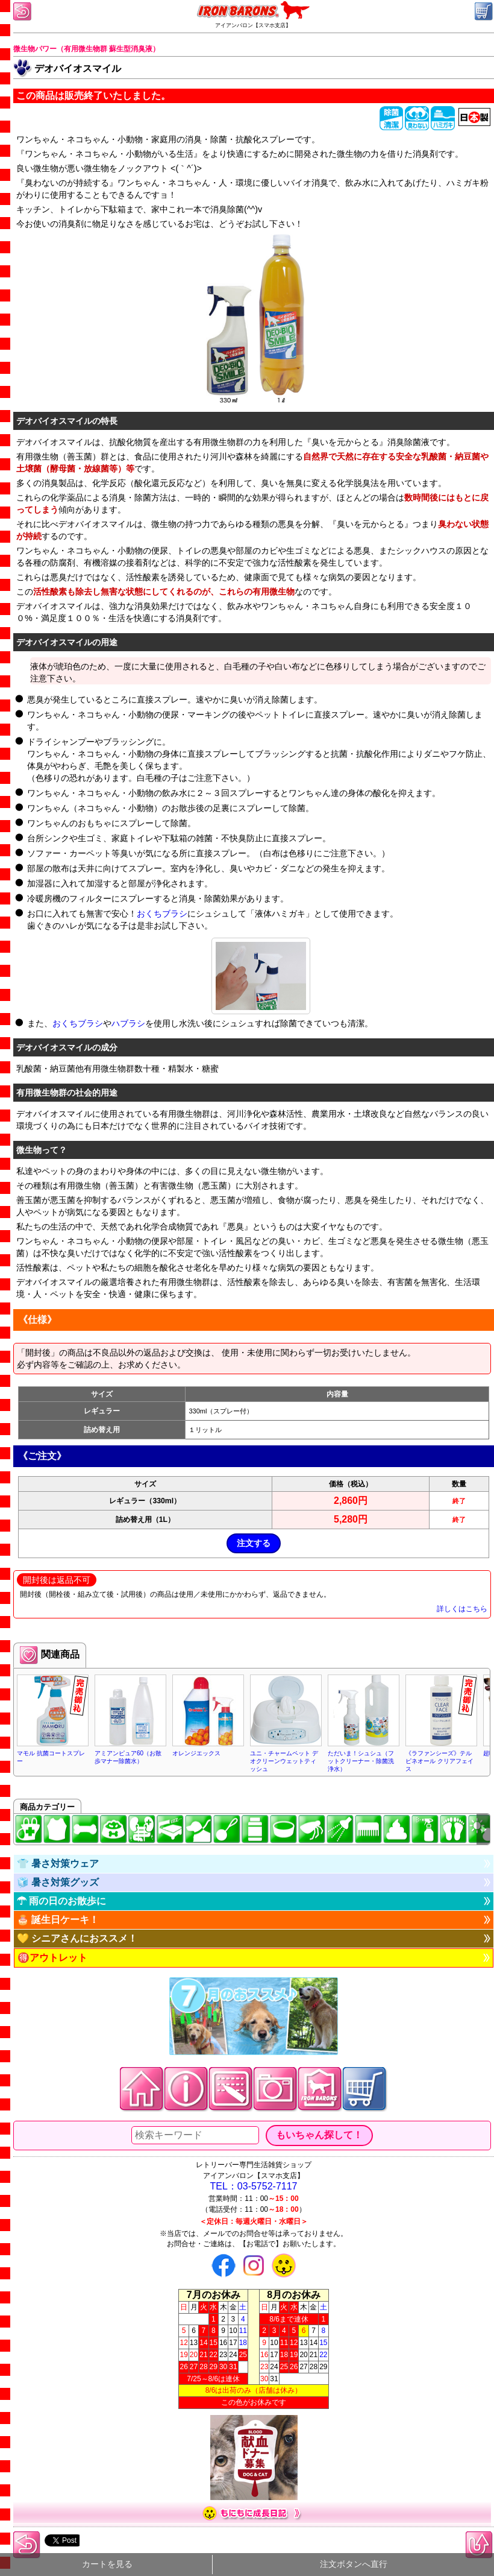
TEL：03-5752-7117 (254, 2186)
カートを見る (107, 2564)
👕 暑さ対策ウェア (58, 1863)
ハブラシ (128, 1023)
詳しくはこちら (462, 1609)
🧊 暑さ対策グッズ (58, 1882)
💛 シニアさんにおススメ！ (77, 1938)
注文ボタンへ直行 (353, 2564)
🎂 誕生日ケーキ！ (58, 1920)
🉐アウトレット (52, 1958)
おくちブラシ (162, 913)
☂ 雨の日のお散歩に (61, 1901)
